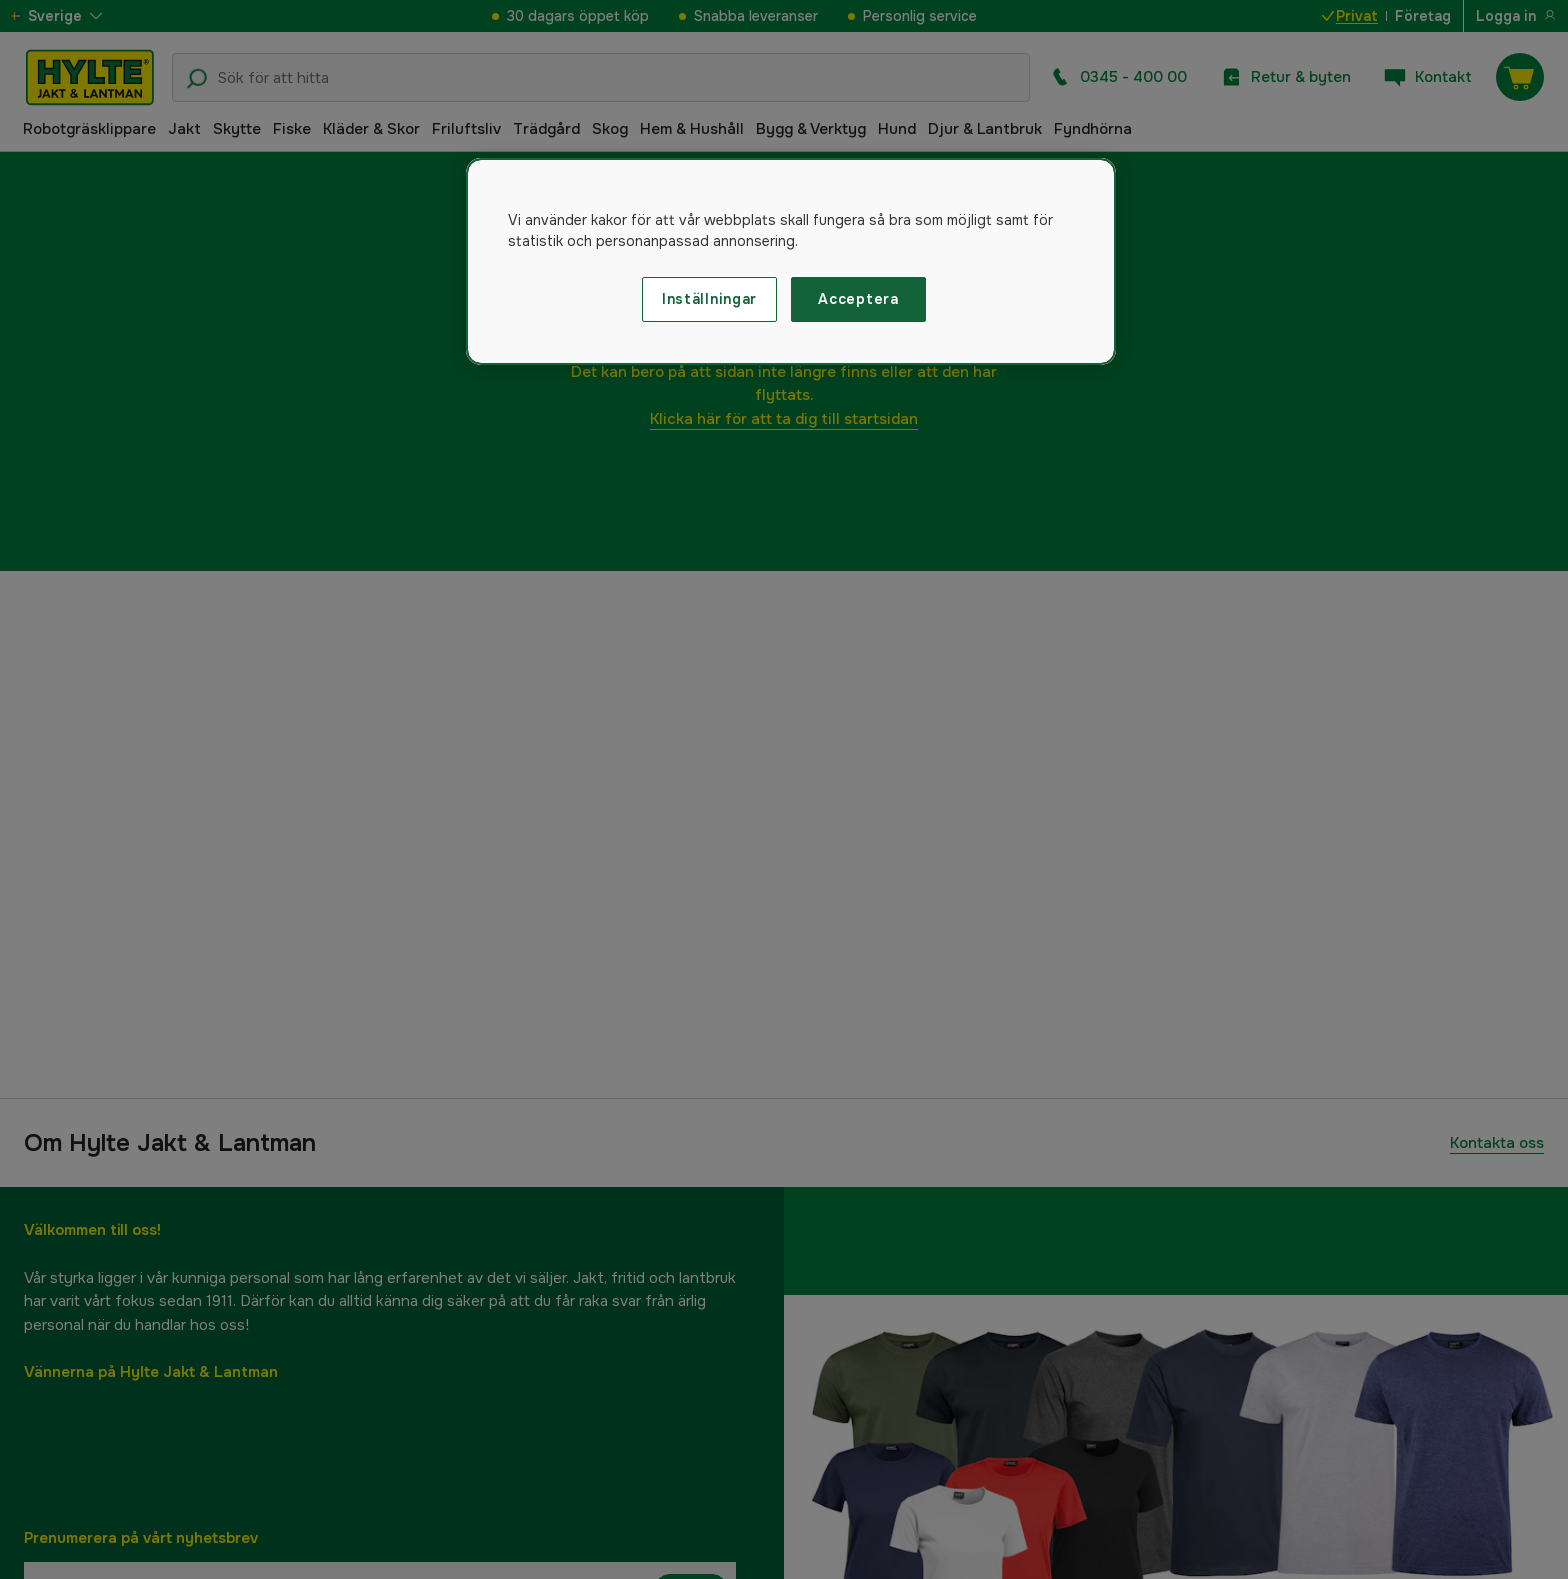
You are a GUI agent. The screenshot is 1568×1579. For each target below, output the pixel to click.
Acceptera (858, 299)
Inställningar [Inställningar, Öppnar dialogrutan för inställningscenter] (709, 299)
